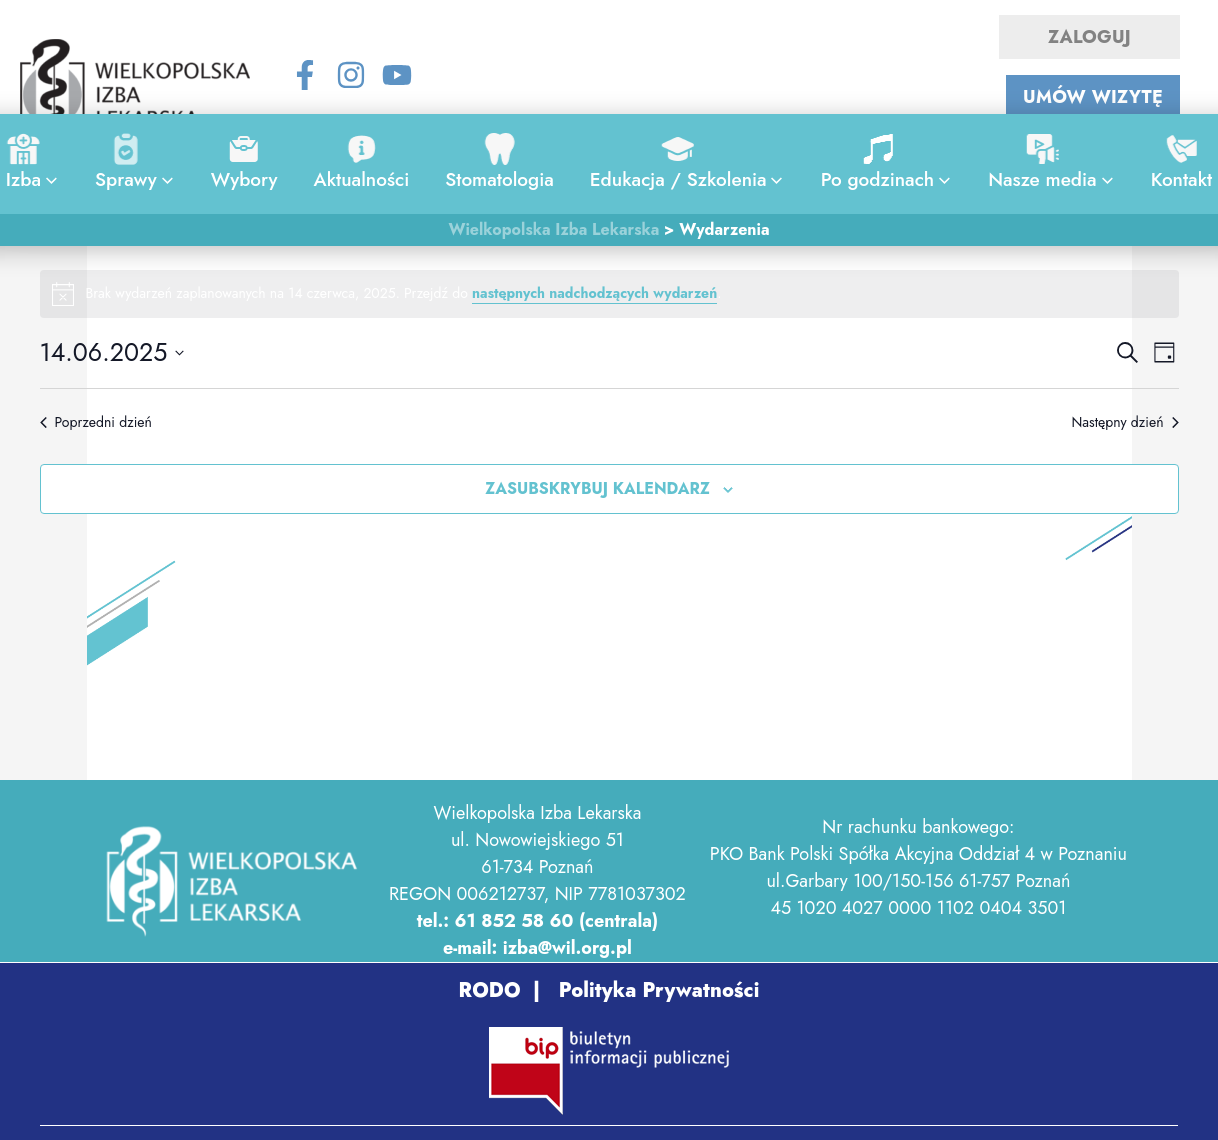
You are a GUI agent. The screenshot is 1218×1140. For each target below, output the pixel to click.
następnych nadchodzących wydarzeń (594, 293)
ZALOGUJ (1089, 37)
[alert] (609, 294)
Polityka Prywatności (656, 990)
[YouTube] (397, 75)
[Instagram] (351, 75)
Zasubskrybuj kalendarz (597, 488)
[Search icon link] (609, 78)
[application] (46, 180)
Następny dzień (1124, 422)
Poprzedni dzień (96, 422)
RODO (490, 990)
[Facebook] (305, 75)
